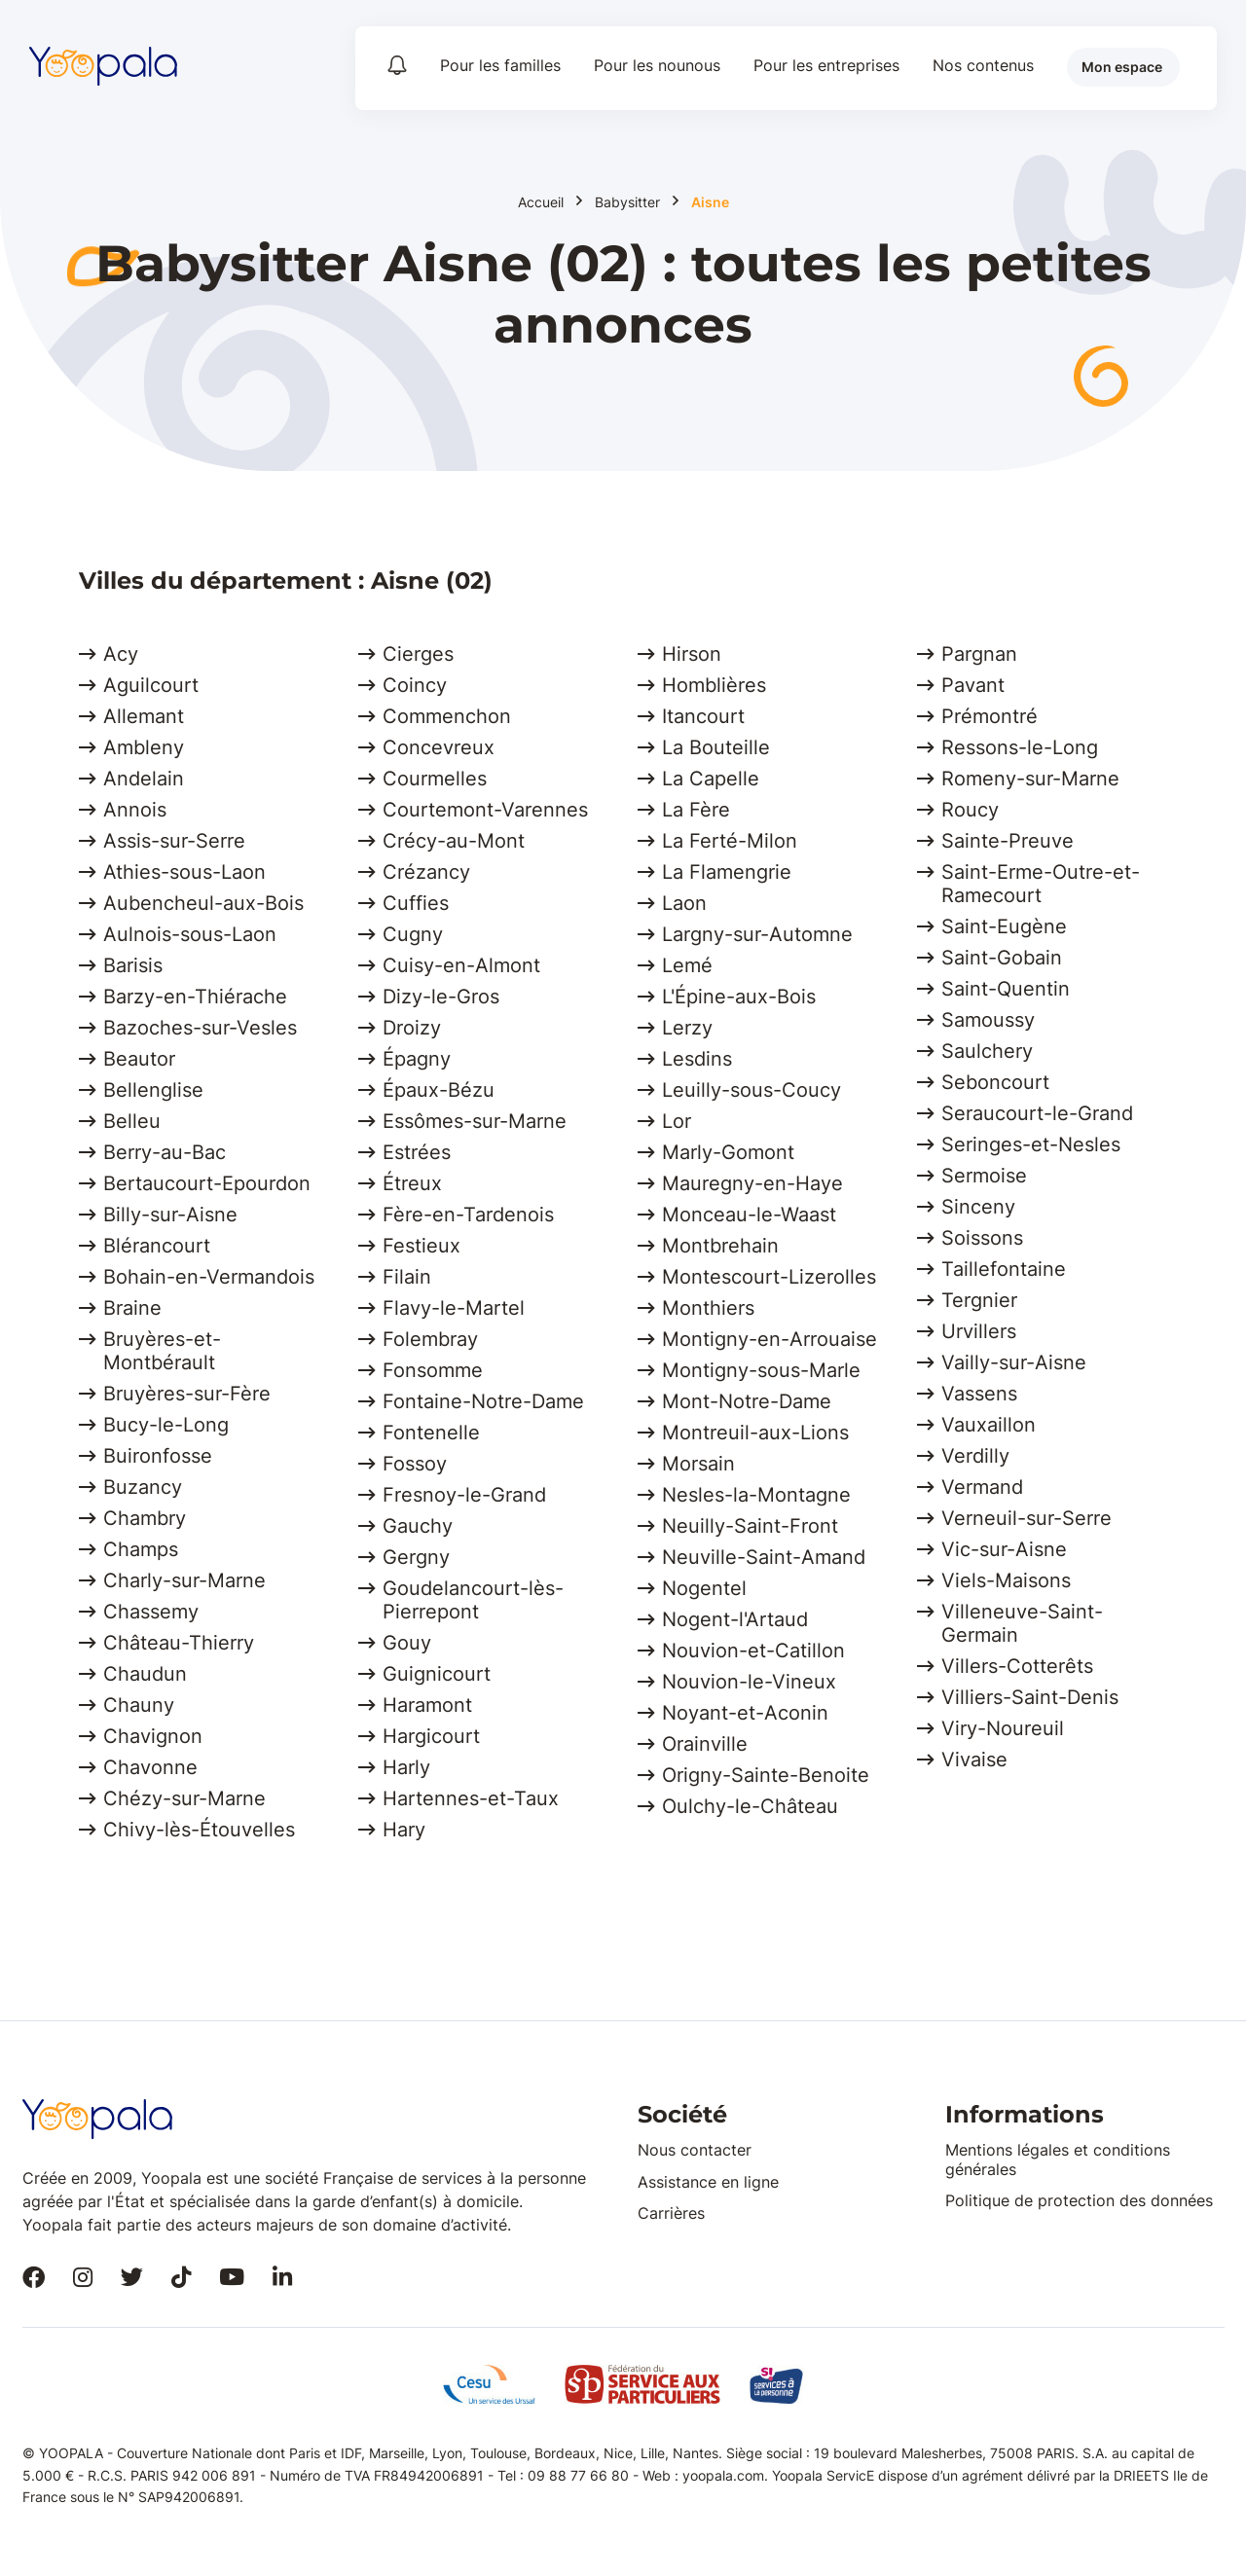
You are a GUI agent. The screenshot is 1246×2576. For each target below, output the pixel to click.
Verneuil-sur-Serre (1026, 1518)
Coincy (415, 685)
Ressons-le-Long (1019, 747)
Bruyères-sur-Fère (187, 1393)
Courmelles (435, 778)
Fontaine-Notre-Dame (483, 1401)
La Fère (696, 809)
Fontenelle (431, 1432)
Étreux (412, 1183)
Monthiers (708, 1308)
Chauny (138, 1705)
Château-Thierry (178, 1642)
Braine (132, 1308)
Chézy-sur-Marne (184, 1798)
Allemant (143, 716)
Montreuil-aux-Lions (755, 1432)
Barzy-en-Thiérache (195, 996)
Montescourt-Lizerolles (769, 1276)
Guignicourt (437, 1674)
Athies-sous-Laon (184, 872)
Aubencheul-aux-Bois (203, 903)
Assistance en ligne (708, 2182)
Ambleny (143, 747)
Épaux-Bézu (439, 1090)
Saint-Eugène (1004, 926)
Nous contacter (694, 2149)
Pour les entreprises (826, 65)
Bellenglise (153, 1090)
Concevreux (439, 747)
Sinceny (978, 1206)
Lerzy (687, 1027)
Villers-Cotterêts (1017, 1666)
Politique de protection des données (1079, 2200)
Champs (140, 1549)
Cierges (418, 654)
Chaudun (145, 1674)
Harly (406, 1767)
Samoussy (988, 1020)
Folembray (430, 1339)
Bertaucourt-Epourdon (207, 1183)
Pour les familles (500, 65)
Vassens (979, 1393)
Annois (134, 809)
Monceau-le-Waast (749, 1214)
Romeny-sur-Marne (1030, 778)
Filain (407, 1276)
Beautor (139, 1058)
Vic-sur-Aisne (1004, 1549)
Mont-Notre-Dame (746, 1401)
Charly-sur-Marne (184, 1580)
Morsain (698, 1463)
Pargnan (979, 654)
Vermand (982, 1487)
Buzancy (142, 1487)
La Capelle (710, 778)
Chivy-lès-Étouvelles (199, 1829)
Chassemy (151, 1611)
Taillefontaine (1003, 1269)
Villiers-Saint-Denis (1029, 1697)
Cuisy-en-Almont (461, 965)
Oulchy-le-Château (750, 1806)
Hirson (691, 654)
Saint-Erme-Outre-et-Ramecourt (1040, 883)
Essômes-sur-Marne (475, 1121)
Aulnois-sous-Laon (189, 934)
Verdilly (975, 1456)
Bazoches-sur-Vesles (200, 1027)
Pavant (973, 685)
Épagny (417, 1058)
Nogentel (704, 1588)
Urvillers (978, 1331)
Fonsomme (433, 1370)
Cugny (413, 934)
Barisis (133, 965)
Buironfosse (157, 1456)
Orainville (705, 1744)
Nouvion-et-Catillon (753, 1650)
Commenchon (447, 716)
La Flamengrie (726, 872)
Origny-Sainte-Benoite (765, 1775)
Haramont (427, 1705)
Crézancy (426, 872)
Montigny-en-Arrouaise (769, 1339)
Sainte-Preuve (1007, 841)
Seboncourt (995, 1082)
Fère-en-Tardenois (468, 1214)
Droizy (412, 1027)
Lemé (687, 965)
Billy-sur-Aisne (170, 1214)
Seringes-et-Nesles (1030, 1144)
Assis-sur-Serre (174, 841)
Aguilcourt (151, 685)
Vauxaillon (988, 1424)
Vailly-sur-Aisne (1013, 1362)
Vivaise (974, 1759)
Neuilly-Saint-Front (750, 1526)
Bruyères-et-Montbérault (162, 1350)
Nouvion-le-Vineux (749, 1681)
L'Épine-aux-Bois (739, 996)
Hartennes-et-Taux (471, 1798)
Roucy (970, 809)
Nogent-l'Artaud (735, 1619)
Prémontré (989, 716)
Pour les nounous (657, 65)
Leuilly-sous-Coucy (751, 1090)
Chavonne (150, 1767)
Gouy (407, 1642)
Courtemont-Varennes (485, 809)
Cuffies (416, 903)
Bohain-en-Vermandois (208, 1276)
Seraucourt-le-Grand (1037, 1113)
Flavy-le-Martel (454, 1308)
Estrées (417, 1152)
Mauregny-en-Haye (752, 1183)
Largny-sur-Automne (757, 934)
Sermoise (984, 1175)
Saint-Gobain (1001, 957)
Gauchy (418, 1526)
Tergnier (979, 1300)
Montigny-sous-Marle (761, 1370)
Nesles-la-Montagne (756, 1494)
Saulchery (987, 1051)
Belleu (132, 1121)
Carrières (671, 2213)
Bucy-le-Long (166, 1424)
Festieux (421, 1245)
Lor (676, 1121)
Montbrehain (720, 1245)
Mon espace (1121, 66)
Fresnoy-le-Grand (464, 1494)
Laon (684, 903)
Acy (120, 654)
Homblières (714, 685)
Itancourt (703, 716)
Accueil (541, 202)
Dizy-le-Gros (441, 996)
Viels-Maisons (1006, 1580)
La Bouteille (716, 747)
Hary (404, 1829)
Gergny (416, 1557)
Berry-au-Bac (164, 1152)
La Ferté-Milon (729, 841)
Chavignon (152, 1736)
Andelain (143, 778)
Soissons (982, 1238)
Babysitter (627, 202)
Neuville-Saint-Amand (763, 1557)
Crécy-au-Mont (454, 841)
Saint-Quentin (1005, 988)
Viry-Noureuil (1002, 1728)
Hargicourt (431, 1736)
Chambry (144, 1518)
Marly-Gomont (728, 1152)
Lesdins (697, 1058)
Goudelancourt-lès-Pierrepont (473, 1600)
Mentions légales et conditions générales (1057, 2159)
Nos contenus (983, 65)
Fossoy (415, 1463)
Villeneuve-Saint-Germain (1022, 1623)
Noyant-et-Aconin (745, 1712)
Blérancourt (156, 1245)
